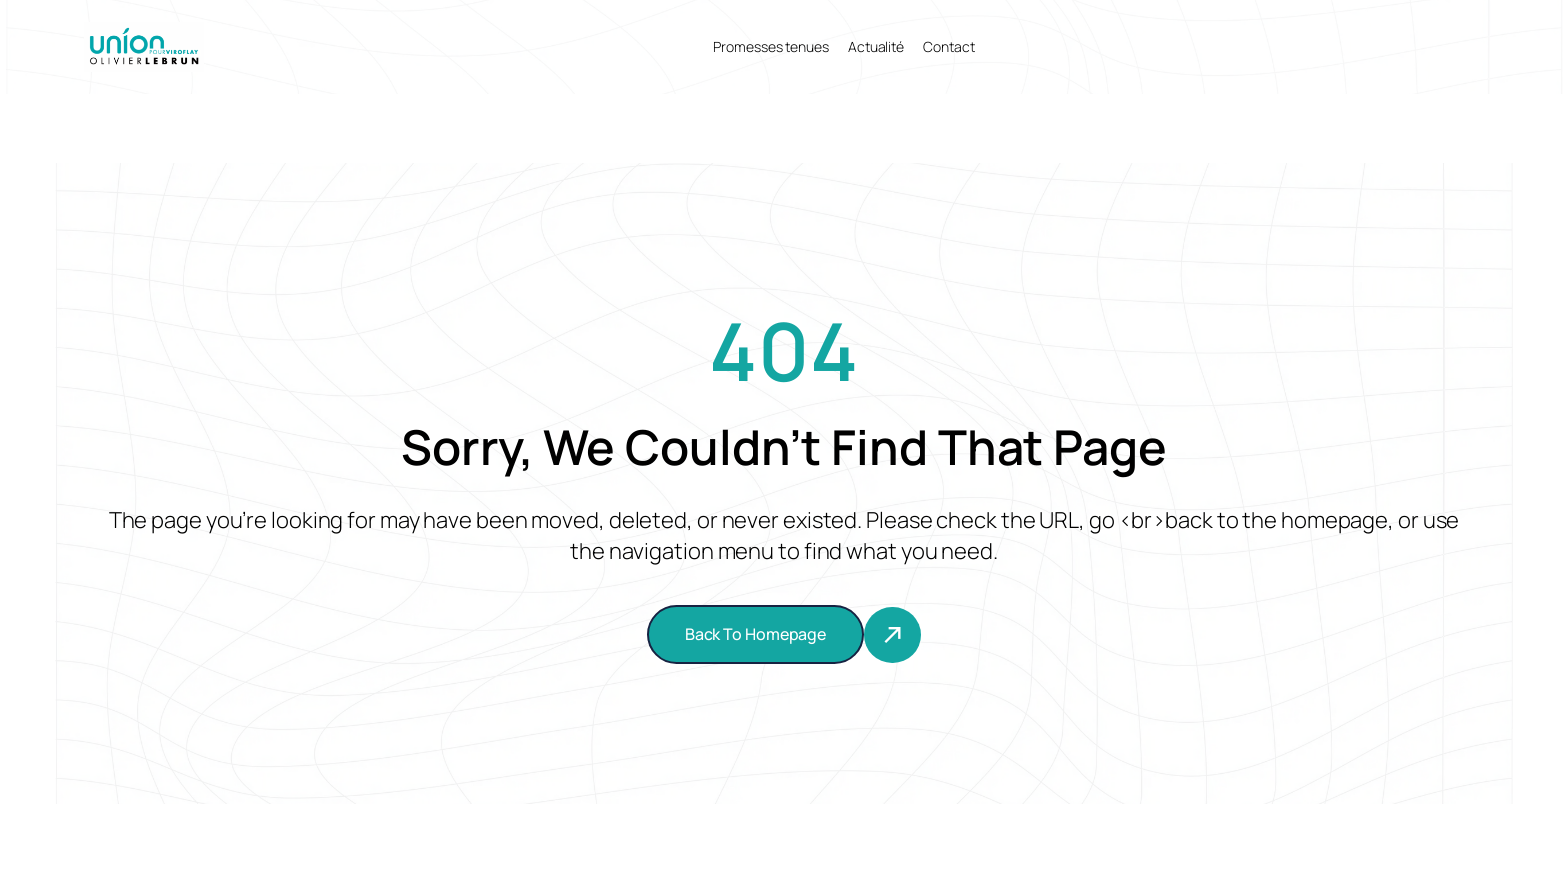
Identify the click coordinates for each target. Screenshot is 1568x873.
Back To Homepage (755, 634)
